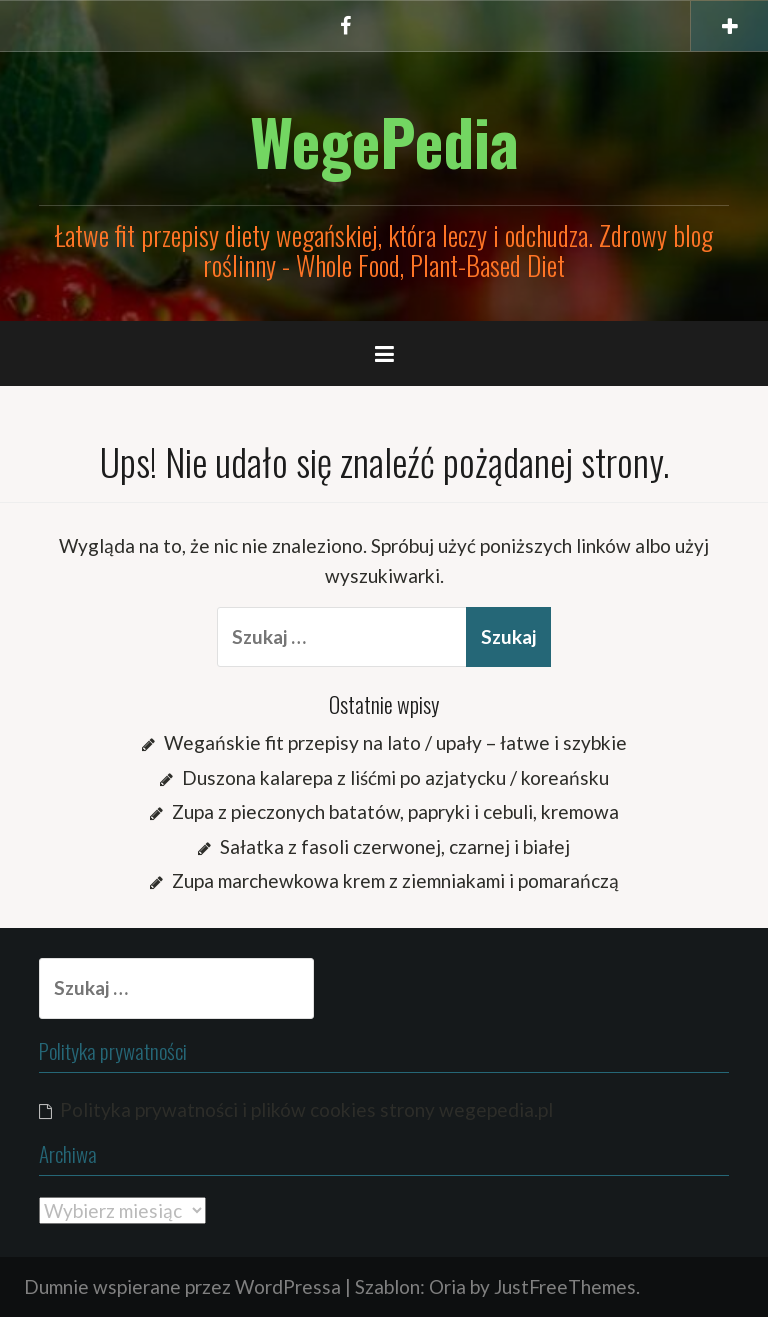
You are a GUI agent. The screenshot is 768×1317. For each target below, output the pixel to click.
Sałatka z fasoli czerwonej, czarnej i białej (395, 846)
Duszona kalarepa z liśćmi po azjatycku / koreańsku (395, 777)
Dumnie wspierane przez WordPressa (182, 1286)
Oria (447, 1286)
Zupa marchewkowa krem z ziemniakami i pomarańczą (395, 880)
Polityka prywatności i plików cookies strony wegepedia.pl (306, 1109)
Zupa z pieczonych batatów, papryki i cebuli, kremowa (395, 811)
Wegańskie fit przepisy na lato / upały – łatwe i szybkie (395, 742)
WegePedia (384, 141)
